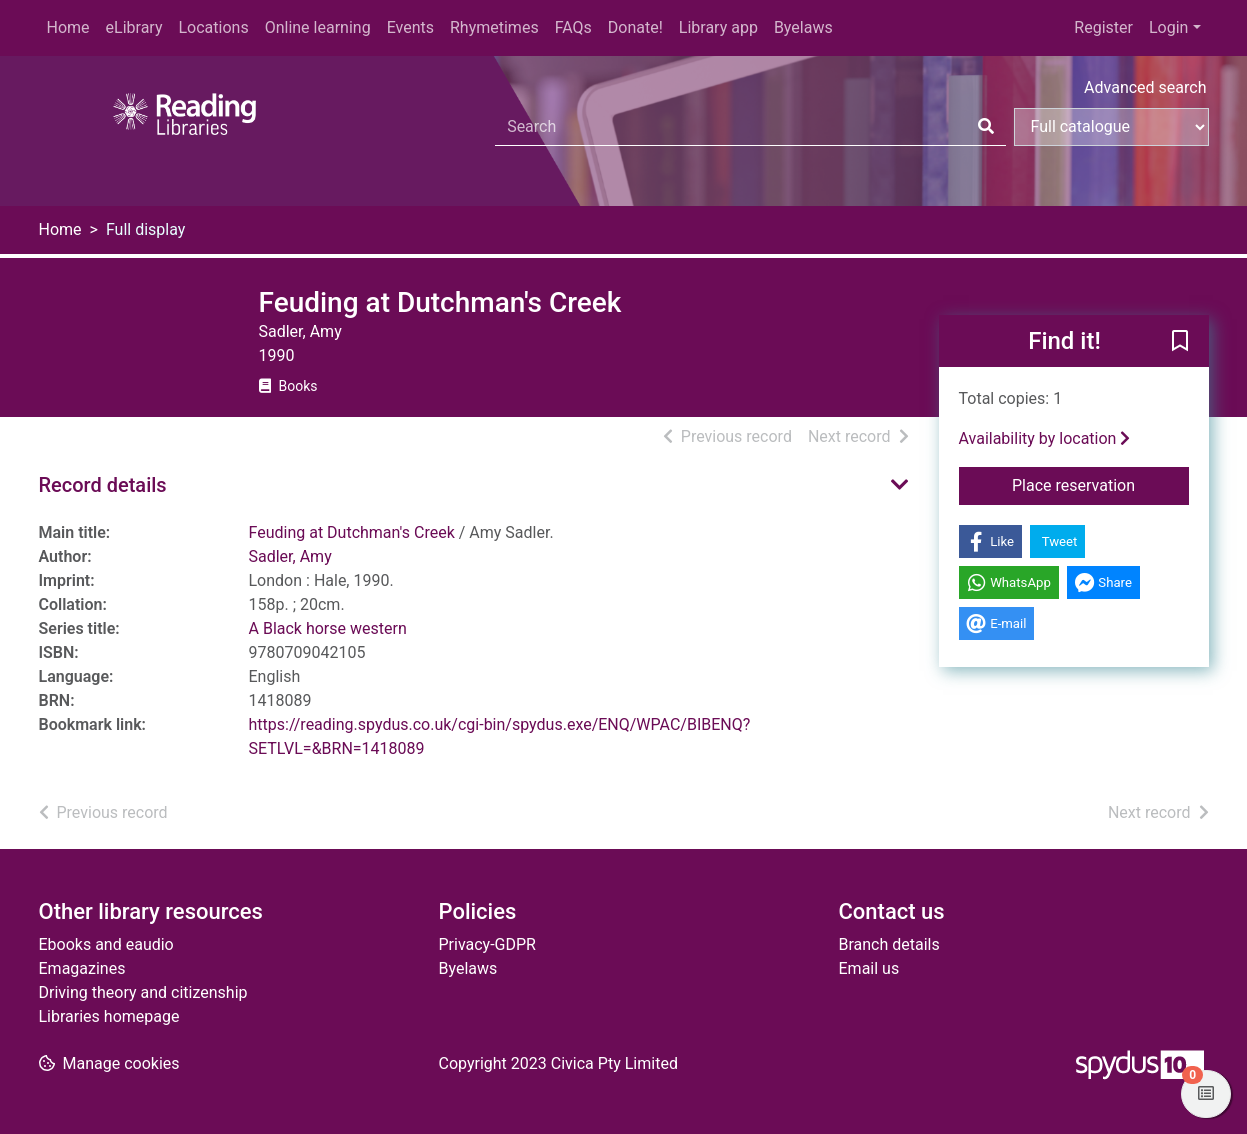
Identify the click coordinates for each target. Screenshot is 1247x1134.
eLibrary (134, 27)
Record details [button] (103, 485)
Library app (718, 27)
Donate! (635, 27)
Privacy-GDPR (487, 944)
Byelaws (803, 27)
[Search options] (1111, 127)
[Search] (986, 127)
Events (410, 27)
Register (1103, 27)
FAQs (573, 27)
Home (68, 27)
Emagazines (82, 968)
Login (1168, 27)
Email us (869, 968)
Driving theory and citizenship (143, 992)
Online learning (318, 27)
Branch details (889, 944)
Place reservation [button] (1100, 484)
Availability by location (1045, 438)
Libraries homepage (109, 1016)
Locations (213, 27)
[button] (1180, 342)
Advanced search (1145, 87)
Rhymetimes (494, 27)
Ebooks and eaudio (106, 944)
